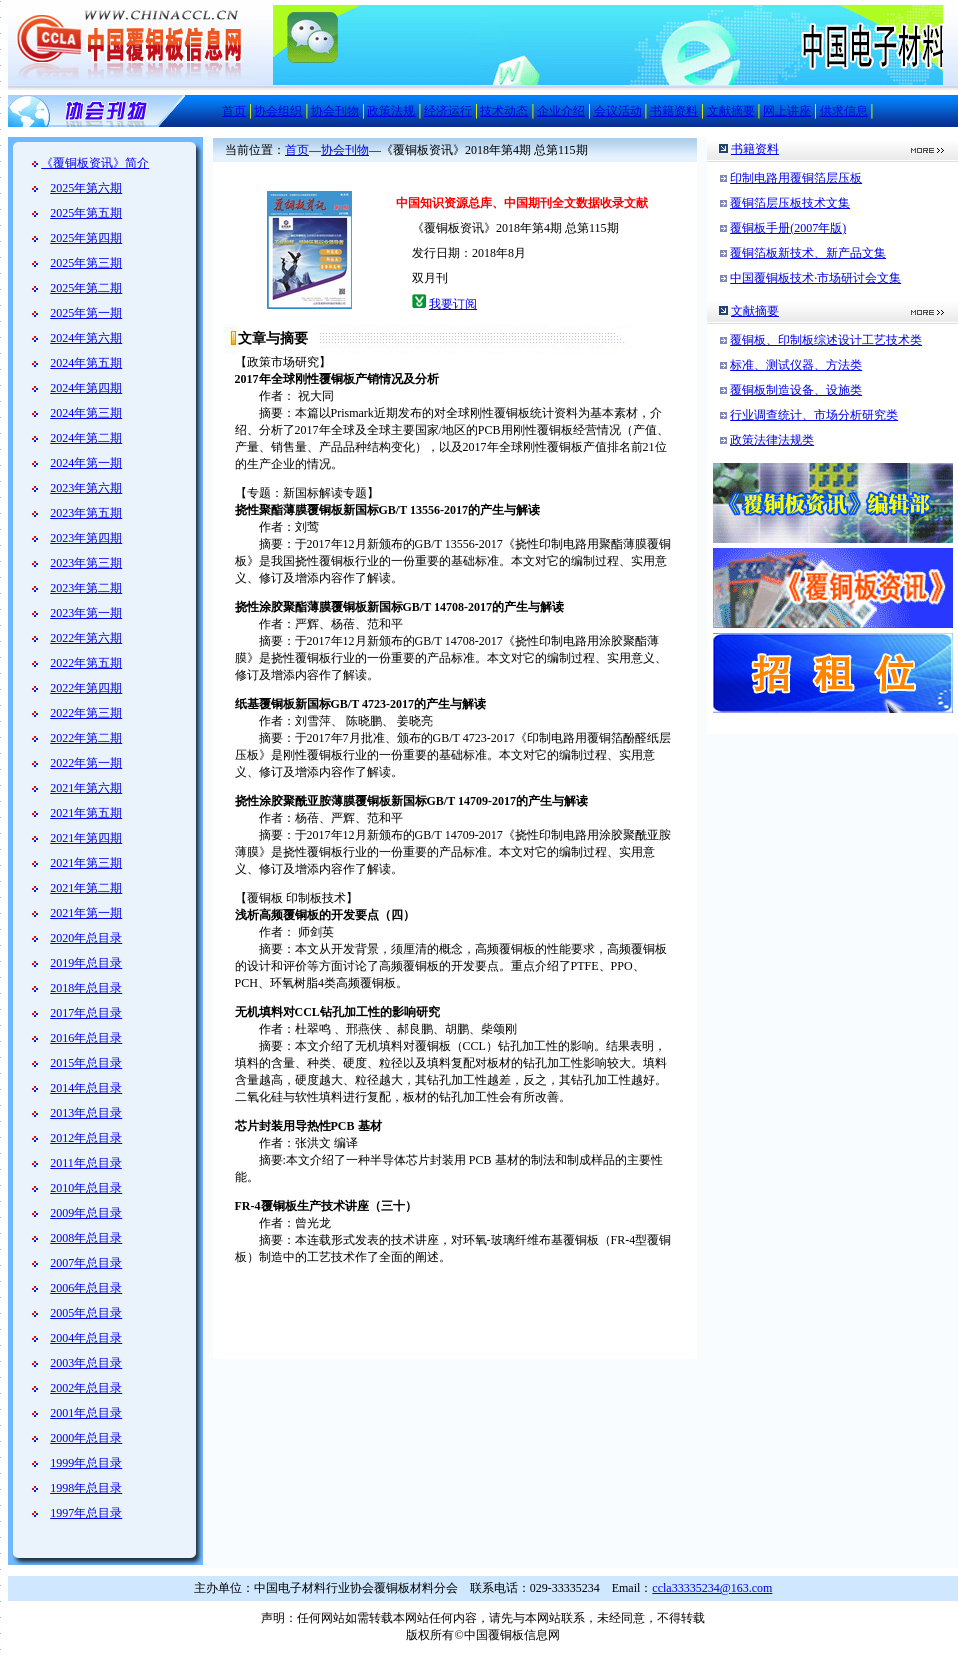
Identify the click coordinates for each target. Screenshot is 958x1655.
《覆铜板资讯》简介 (95, 163)
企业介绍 (561, 111)
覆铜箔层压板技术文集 (790, 203)
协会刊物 (335, 111)
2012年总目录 (86, 1138)
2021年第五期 (86, 813)
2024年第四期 (86, 388)
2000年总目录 (86, 1438)
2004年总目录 (86, 1338)
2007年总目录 (86, 1263)
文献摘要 (731, 111)
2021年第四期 (86, 838)
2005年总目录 (86, 1313)
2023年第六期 (86, 488)
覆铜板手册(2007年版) (788, 228)
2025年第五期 (86, 213)
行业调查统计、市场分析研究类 (814, 415)
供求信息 (844, 111)
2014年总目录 (86, 1088)
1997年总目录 (86, 1513)
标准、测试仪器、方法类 (796, 365)
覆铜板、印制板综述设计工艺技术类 (826, 340)
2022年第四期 (86, 688)
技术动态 (504, 111)
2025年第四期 (86, 238)
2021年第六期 (86, 788)
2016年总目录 (86, 1038)
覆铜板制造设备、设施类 (796, 390)
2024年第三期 (86, 413)
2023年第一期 (86, 613)
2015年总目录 (86, 1063)
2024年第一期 (86, 463)
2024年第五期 (86, 363)
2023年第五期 (86, 513)
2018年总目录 (86, 988)
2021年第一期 (86, 913)
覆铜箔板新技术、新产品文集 (808, 253)
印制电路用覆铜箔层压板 (796, 178)
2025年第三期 (86, 263)
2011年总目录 (86, 1163)
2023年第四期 (86, 538)
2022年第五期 (86, 663)
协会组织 (278, 111)
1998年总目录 (86, 1488)
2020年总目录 (86, 938)
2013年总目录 (86, 1113)
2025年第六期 (86, 188)
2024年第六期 (86, 338)
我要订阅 (453, 304)
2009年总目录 (86, 1213)
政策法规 (391, 111)
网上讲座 (787, 111)
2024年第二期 (86, 438)
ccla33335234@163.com (712, 1588)
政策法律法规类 (772, 440)
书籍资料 (674, 111)
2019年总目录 (86, 963)
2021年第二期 (86, 888)
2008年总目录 (86, 1238)
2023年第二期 (86, 588)
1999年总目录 (86, 1463)
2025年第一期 (86, 313)
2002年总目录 (86, 1388)
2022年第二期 (86, 738)
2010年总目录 (86, 1188)
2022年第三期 (86, 713)
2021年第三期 (86, 863)
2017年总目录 (86, 1013)
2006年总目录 (86, 1288)
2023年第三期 (86, 563)
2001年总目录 (86, 1413)
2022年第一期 (86, 763)
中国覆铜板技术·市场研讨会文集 (815, 278)
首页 (234, 111)
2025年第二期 (86, 288)
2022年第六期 (86, 638)
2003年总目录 (86, 1363)
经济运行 (448, 111)
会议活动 (618, 111)
